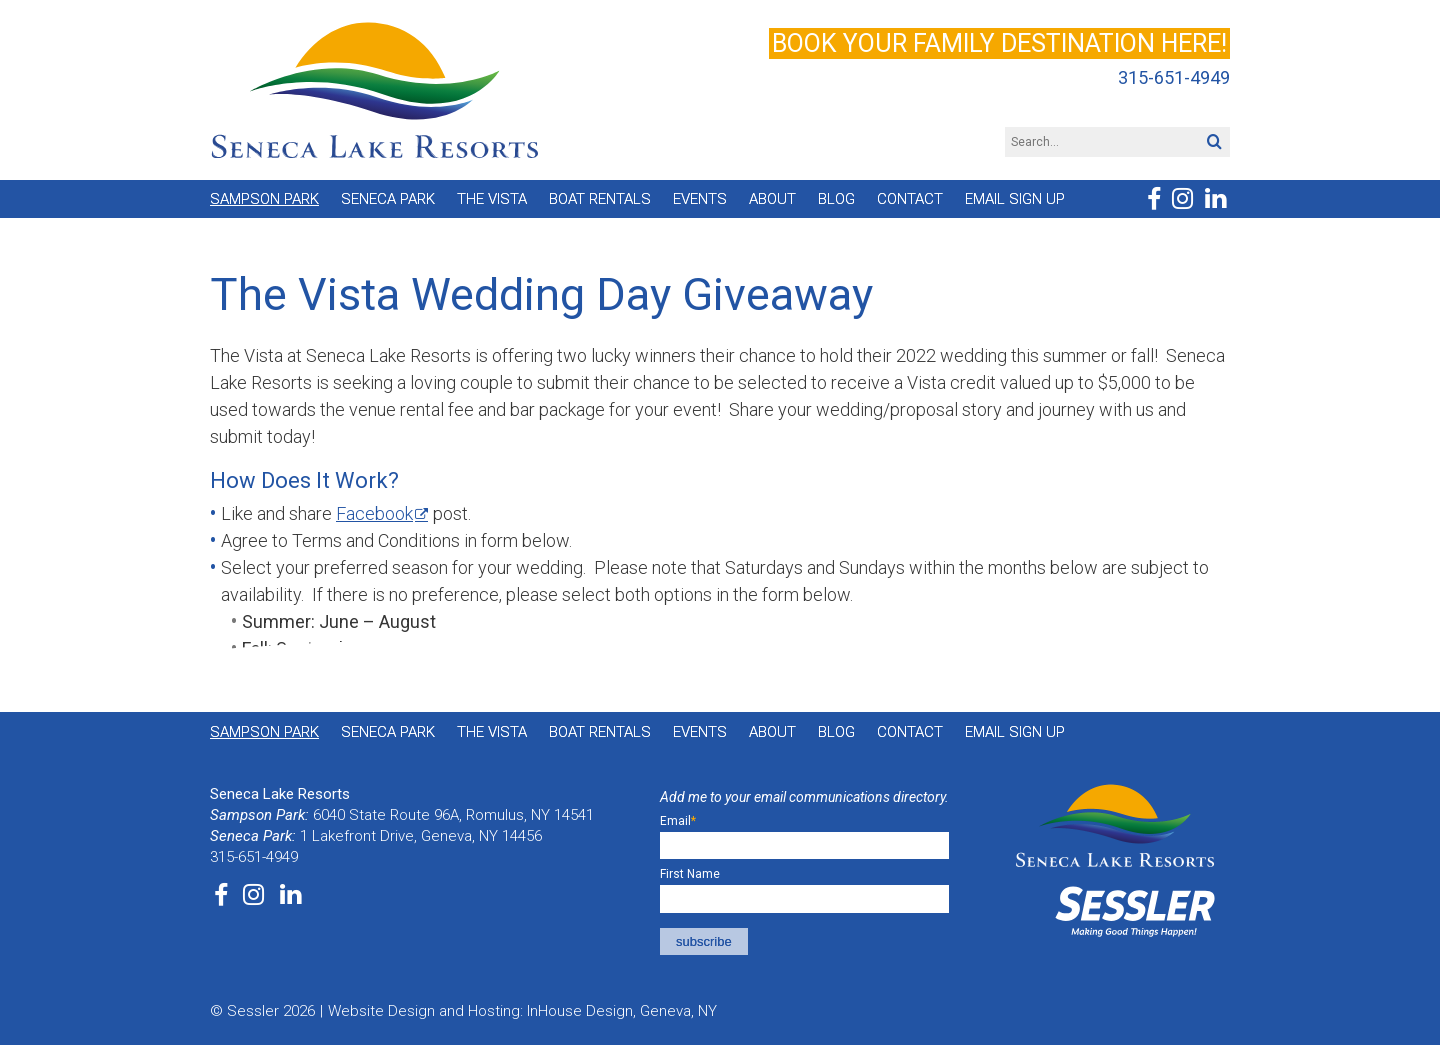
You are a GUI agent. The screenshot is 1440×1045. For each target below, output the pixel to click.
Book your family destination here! (999, 43)
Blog (836, 199)
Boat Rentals (600, 199)
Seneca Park (388, 199)
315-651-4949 (1174, 78)
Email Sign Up (1015, 199)
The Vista (492, 199)
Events (700, 199)
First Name (690, 874)
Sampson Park (264, 199)
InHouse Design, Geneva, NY (622, 1011)
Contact (910, 199)
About (772, 199)
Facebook (374, 513)
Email (678, 821)
